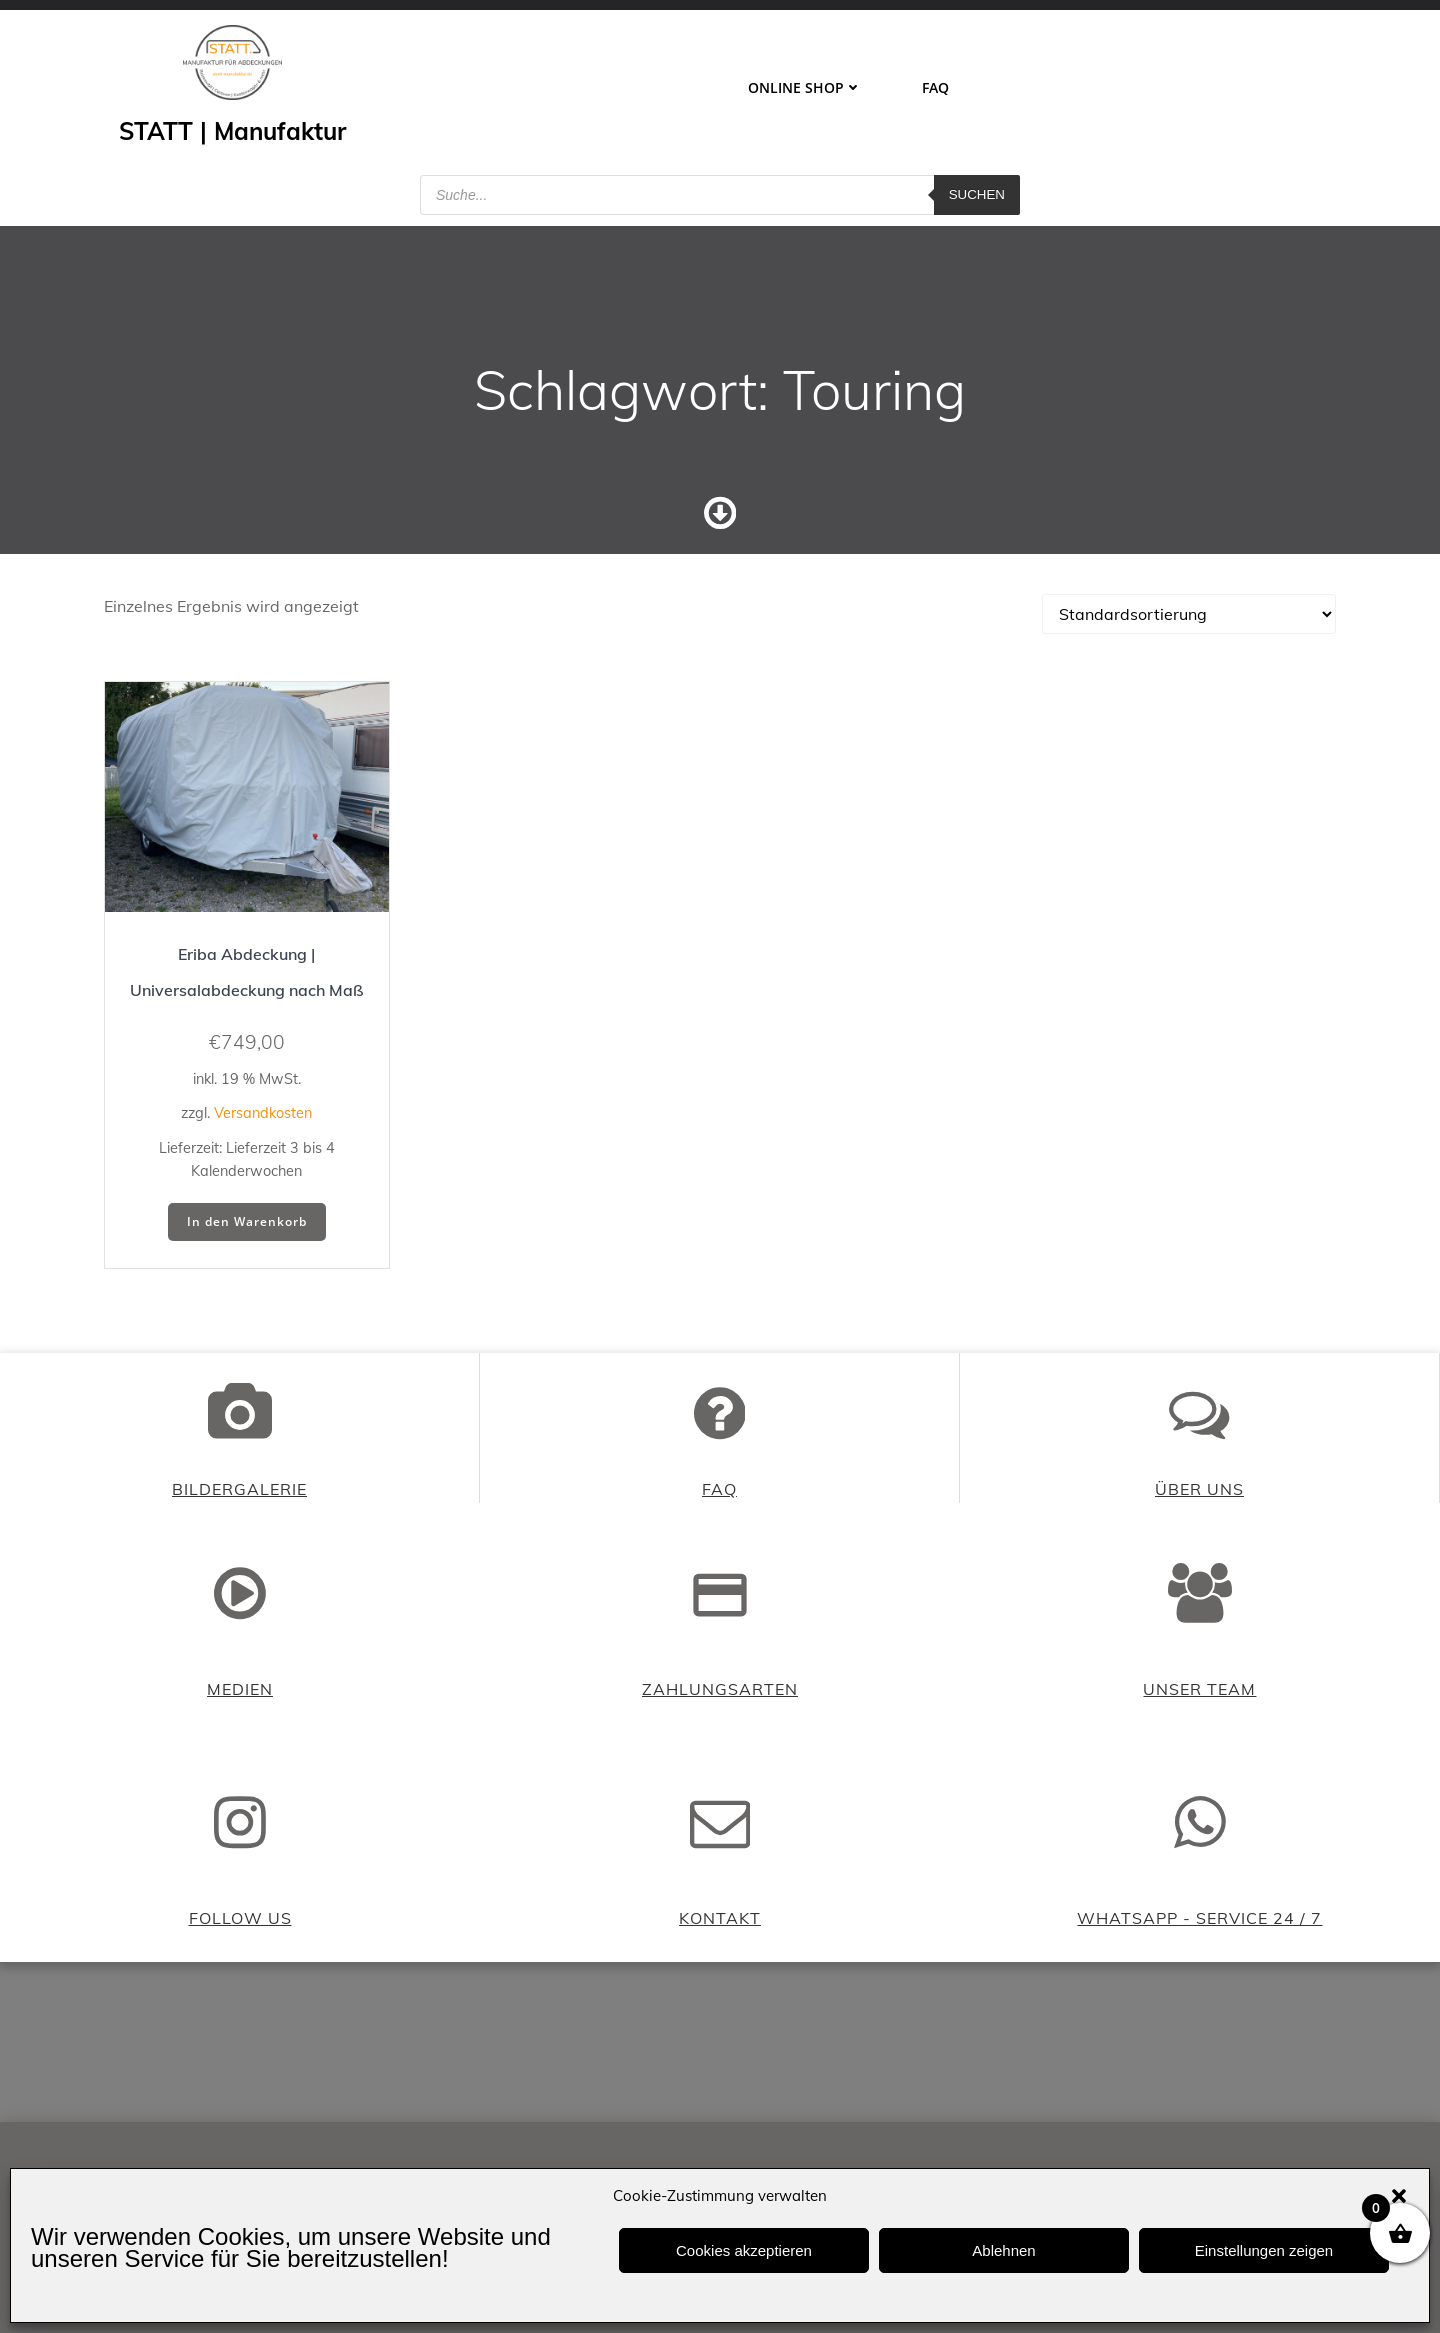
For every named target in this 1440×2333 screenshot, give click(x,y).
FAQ (935, 87)
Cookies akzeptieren (744, 2250)
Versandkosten (263, 1113)
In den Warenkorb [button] (247, 1221)
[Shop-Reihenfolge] (1189, 614)
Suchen (977, 194)
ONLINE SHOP (805, 87)
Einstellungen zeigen (1264, 2250)
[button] (1399, 2196)
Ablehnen (1003, 2250)
